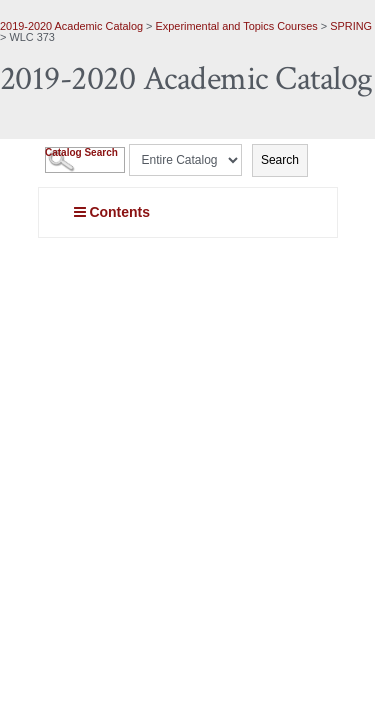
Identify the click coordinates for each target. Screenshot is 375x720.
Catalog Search (81, 152)
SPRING (351, 26)
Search (280, 160)
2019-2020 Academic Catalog (71, 26)
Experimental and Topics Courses (237, 26)
